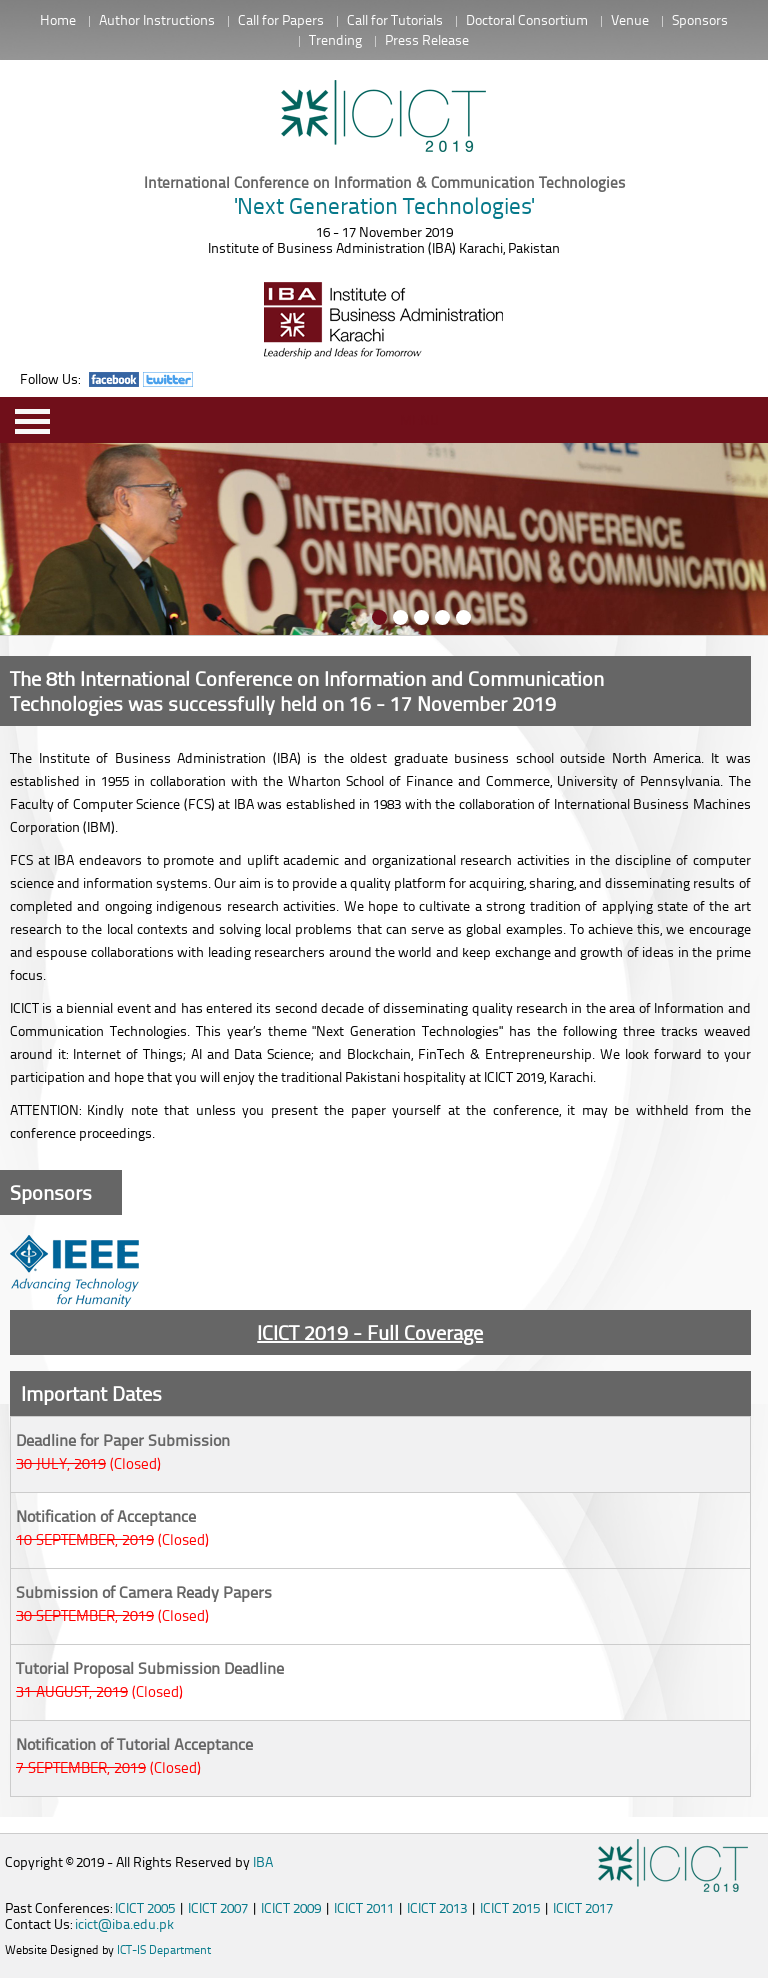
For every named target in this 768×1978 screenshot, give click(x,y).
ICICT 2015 (510, 1907)
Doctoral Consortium (527, 19)
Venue (630, 19)
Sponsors (700, 19)
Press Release (427, 39)
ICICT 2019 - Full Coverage (370, 1332)
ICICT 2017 (583, 1907)
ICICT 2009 (291, 1907)
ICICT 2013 (437, 1907)
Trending (335, 39)
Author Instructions (157, 19)
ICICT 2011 (364, 1907)
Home (58, 19)
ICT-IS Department (164, 1949)
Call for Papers (281, 19)
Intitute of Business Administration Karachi (384, 117)
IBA (263, 1861)
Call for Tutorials (395, 19)
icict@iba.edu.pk (124, 1923)
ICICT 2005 (145, 1907)
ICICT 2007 (218, 1907)
